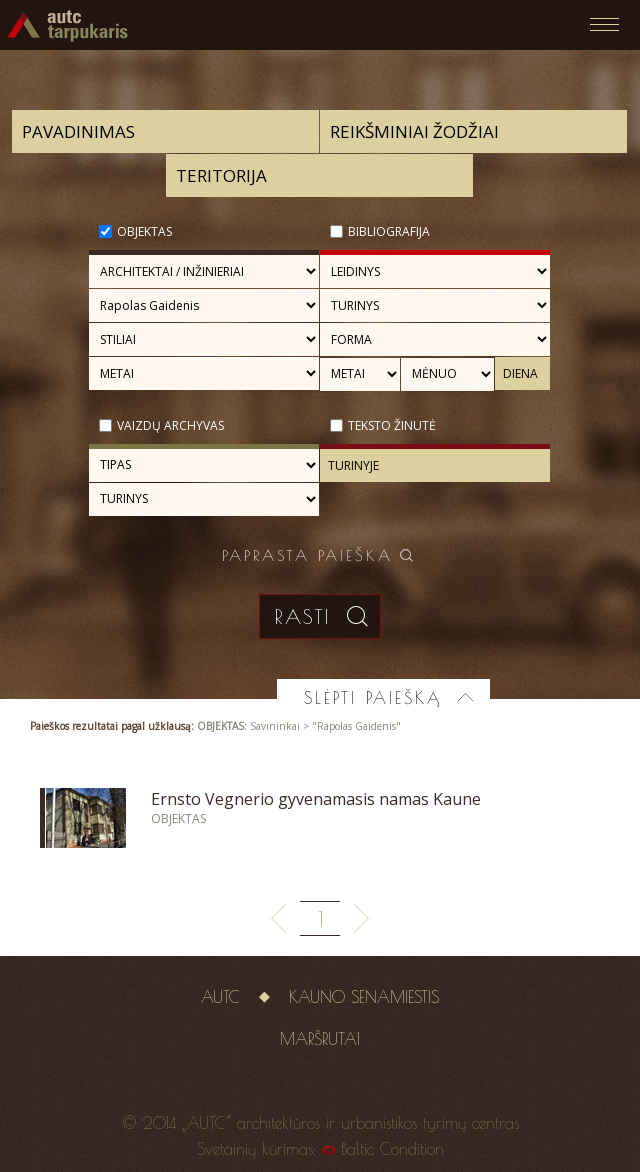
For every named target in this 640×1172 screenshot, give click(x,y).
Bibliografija (389, 231)
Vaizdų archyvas (170, 425)
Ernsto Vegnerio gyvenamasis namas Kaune (316, 799)
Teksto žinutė (392, 425)
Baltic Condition (392, 1149)
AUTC (220, 997)
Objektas (144, 231)
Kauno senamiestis (364, 997)
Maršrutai (320, 1039)
